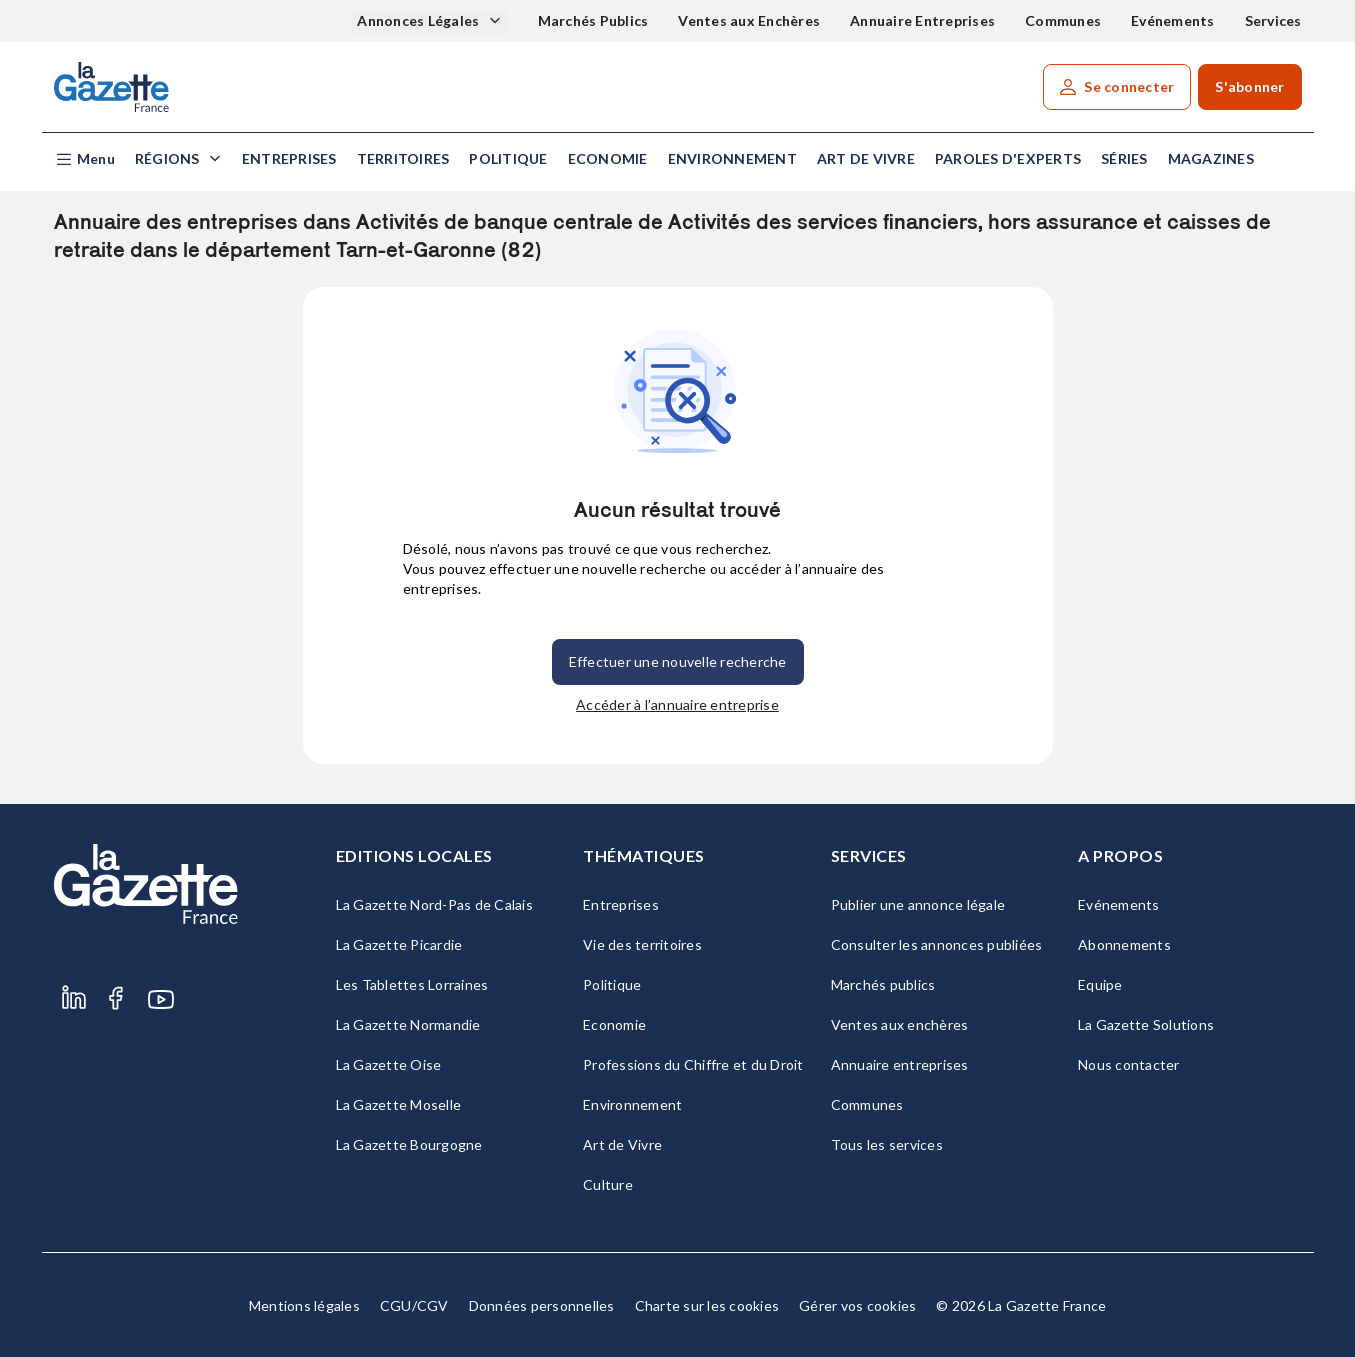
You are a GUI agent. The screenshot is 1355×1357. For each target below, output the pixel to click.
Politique (508, 158)
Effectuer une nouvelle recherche (678, 661)
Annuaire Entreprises (922, 20)
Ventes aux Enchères (749, 20)
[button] (84, 159)
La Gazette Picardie (399, 944)
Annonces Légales (419, 20)
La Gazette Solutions (1146, 1024)
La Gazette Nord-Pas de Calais (434, 904)
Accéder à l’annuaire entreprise (677, 704)
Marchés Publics (593, 20)
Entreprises (289, 158)
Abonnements (1124, 944)
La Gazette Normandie (408, 1024)
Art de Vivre (866, 158)
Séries (1124, 158)
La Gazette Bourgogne (409, 1144)
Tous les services (887, 1144)
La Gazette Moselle (399, 1104)
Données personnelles (542, 1305)
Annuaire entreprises (900, 1064)
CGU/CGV (414, 1305)
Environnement (732, 158)
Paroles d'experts (1008, 158)
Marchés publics (883, 984)
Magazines (1211, 158)
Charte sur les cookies (707, 1305)
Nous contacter (1129, 1064)
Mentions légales (304, 1305)
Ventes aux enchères (900, 1024)
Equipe (1100, 984)
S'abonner (1249, 86)
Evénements (1173, 20)
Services (1273, 20)
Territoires (403, 158)
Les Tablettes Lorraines (412, 984)
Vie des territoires (642, 944)
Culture (608, 1184)
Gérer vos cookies (857, 1305)
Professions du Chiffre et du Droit (693, 1064)
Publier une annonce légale (918, 904)
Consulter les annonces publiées (937, 944)
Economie (608, 158)
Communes (1063, 20)
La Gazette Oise (389, 1064)
